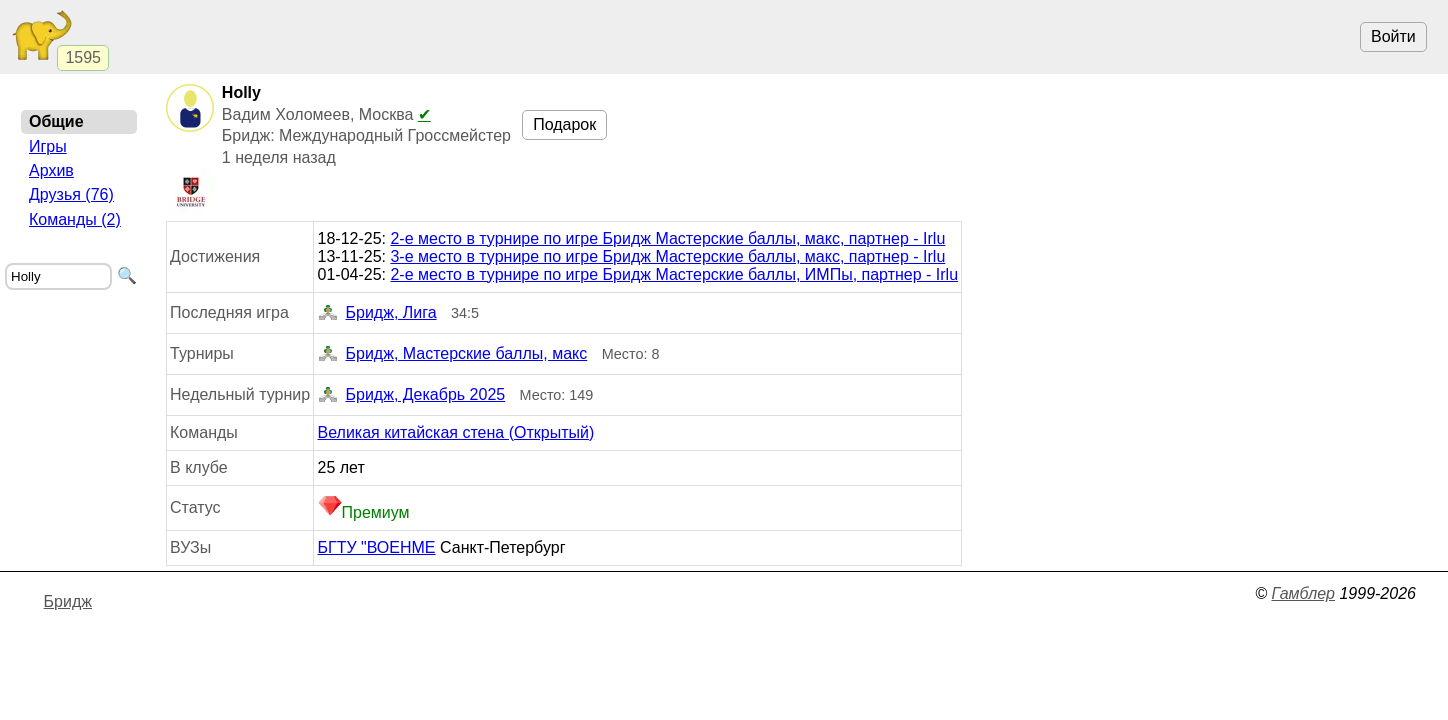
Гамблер (1303, 593)
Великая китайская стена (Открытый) (456, 432)
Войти (1393, 36)
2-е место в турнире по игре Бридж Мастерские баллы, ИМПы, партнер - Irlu (674, 274)
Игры (48, 146)
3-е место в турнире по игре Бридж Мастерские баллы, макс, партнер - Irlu (667, 256)
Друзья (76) (71, 194)
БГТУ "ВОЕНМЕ (377, 547)
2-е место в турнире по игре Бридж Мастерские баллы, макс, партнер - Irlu (667, 238)
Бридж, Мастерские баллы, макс (453, 354)
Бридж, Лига (377, 313)
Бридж (68, 601)
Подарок (564, 124)
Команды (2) (75, 219)
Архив (51, 170)
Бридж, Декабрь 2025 (412, 395)
